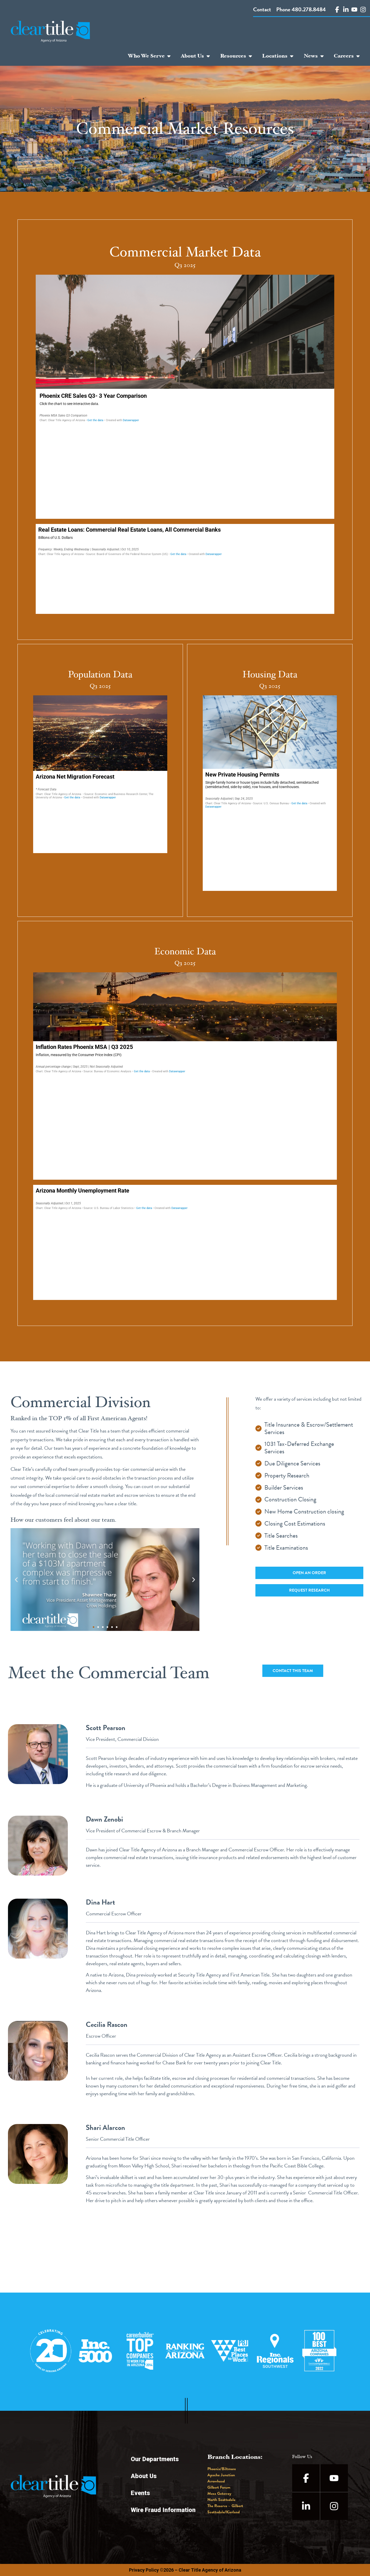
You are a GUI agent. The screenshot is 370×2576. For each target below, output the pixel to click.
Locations (277, 56)
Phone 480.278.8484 (301, 9)
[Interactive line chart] (185, 568)
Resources (236, 56)
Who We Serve (149, 56)
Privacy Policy (144, 2570)
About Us (195, 56)
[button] (16, 1579)
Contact (262, 9)
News (314, 56)
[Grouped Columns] (185, 453)
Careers (347, 56)
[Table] (100, 811)
